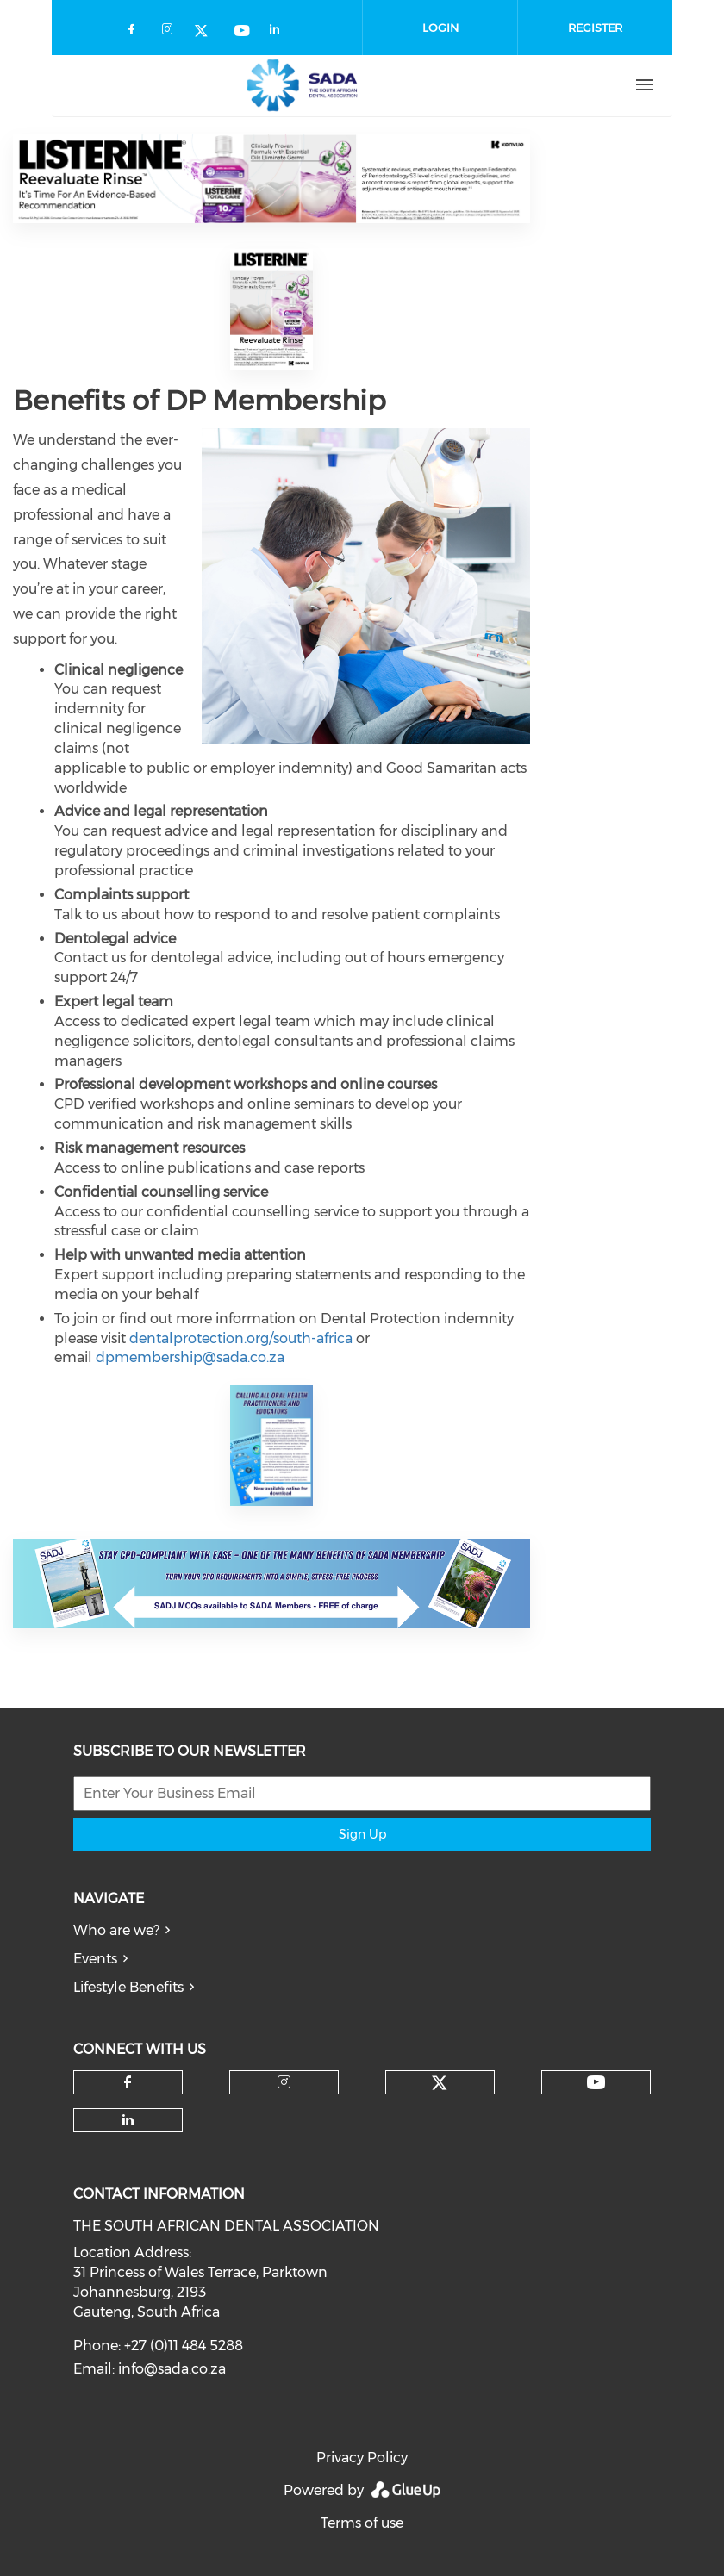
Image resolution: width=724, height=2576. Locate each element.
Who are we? (116, 1930)
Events (95, 1959)
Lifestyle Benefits (128, 1987)
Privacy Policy (362, 2457)
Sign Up (362, 1834)
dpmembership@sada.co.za (190, 1357)
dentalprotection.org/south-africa (241, 1338)
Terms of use (362, 2523)
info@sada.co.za (172, 2369)
